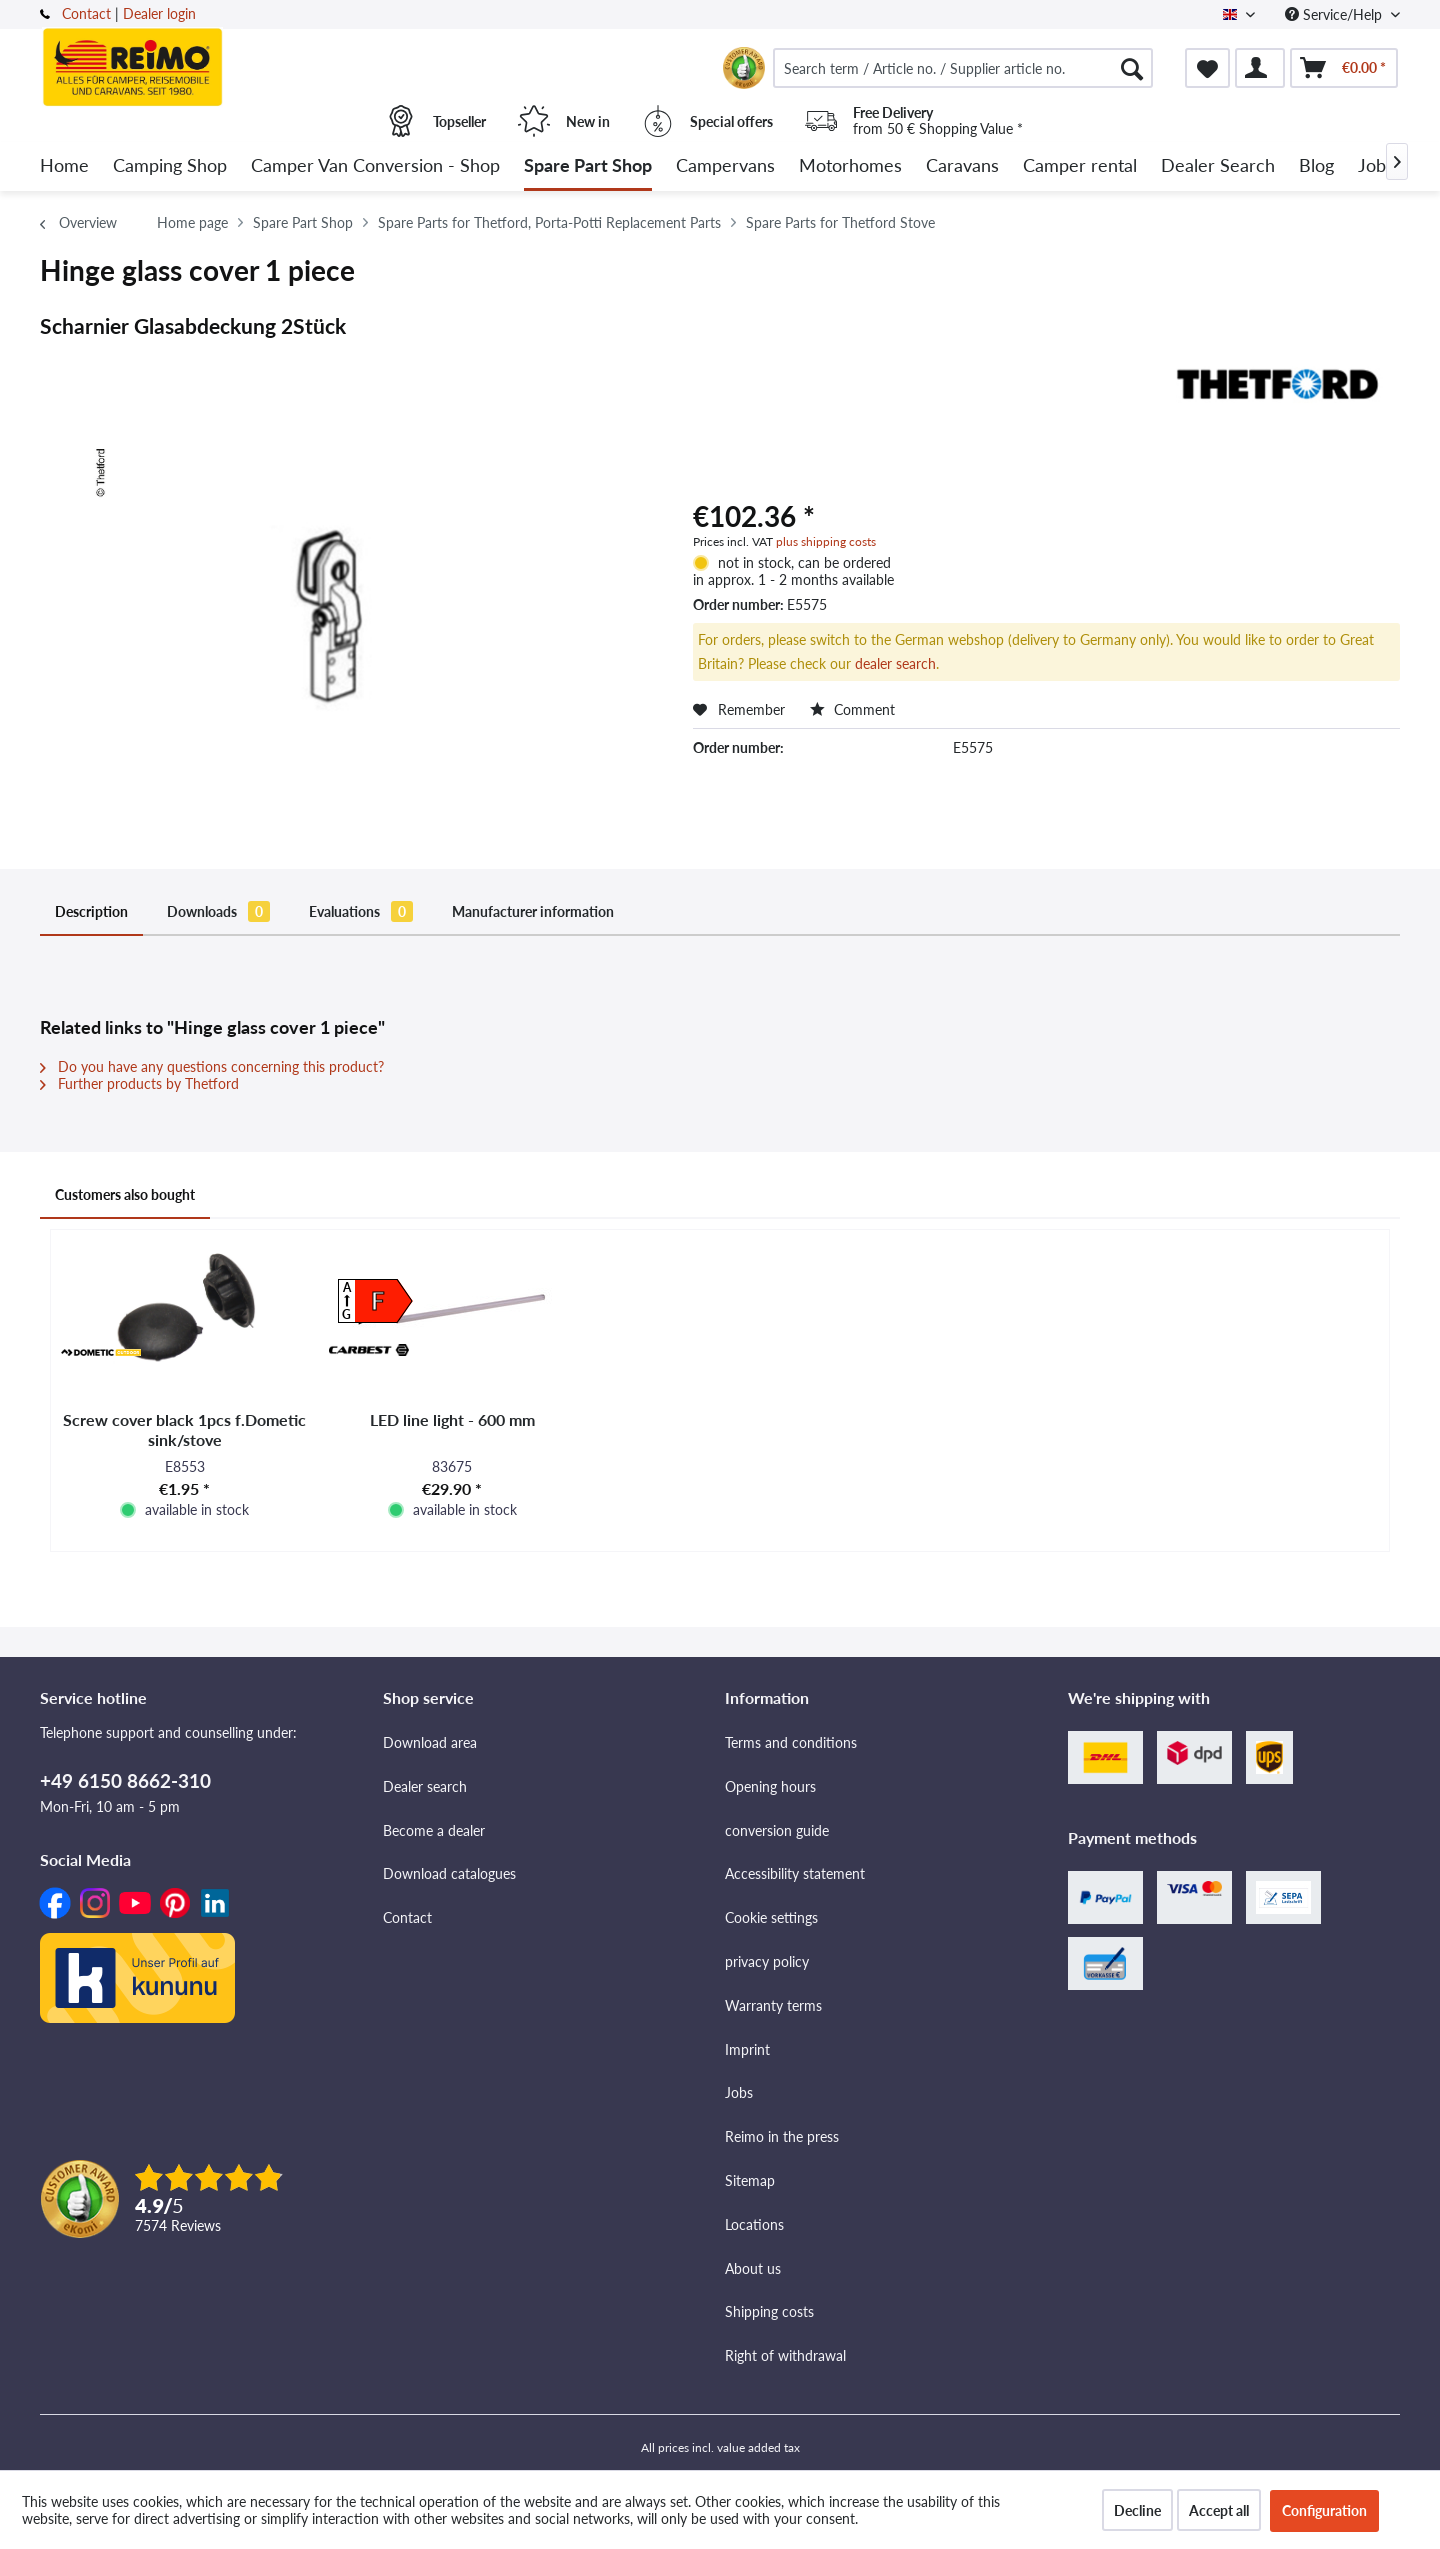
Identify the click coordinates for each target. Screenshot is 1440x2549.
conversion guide (777, 1830)
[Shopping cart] (1344, 68)
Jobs (739, 2092)
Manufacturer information (533, 911)
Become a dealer (434, 1830)
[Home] (64, 166)
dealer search (895, 663)
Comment (852, 709)
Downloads (218, 911)
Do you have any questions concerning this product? (212, 1066)
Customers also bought (125, 1194)
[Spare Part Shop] (588, 166)
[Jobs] (1376, 166)
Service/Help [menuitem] (1335, 14)
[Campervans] (725, 166)
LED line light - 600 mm (452, 1419)
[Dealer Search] (1218, 166)
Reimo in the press (782, 2136)
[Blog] (1316, 166)
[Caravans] (962, 166)
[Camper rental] (1080, 166)
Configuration (1324, 2510)
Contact (86, 13)
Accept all (1219, 2510)
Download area (430, 1742)
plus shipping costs (826, 541)
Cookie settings (771, 1917)
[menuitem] (963, 68)
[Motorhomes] (850, 166)
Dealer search (425, 1786)
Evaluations (361, 911)
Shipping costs (769, 2311)
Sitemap (750, 2180)
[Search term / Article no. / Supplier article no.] (963, 68)
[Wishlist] (1207, 68)
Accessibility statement (795, 1873)
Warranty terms (773, 2005)
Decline (1137, 2510)
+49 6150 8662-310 (125, 1780)
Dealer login (159, 13)
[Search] (1132, 68)
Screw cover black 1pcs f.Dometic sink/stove (184, 1429)
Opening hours (770, 1786)
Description (91, 911)
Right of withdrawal (785, 2355)
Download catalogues (449, 1873)
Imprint (747, 2049)
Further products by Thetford (139, 1083)
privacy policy (767, 1961)
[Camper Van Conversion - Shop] (375, 166)
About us (753, 2268)
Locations (754, 2224)
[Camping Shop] (170, 166)
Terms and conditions (791, 1742)
